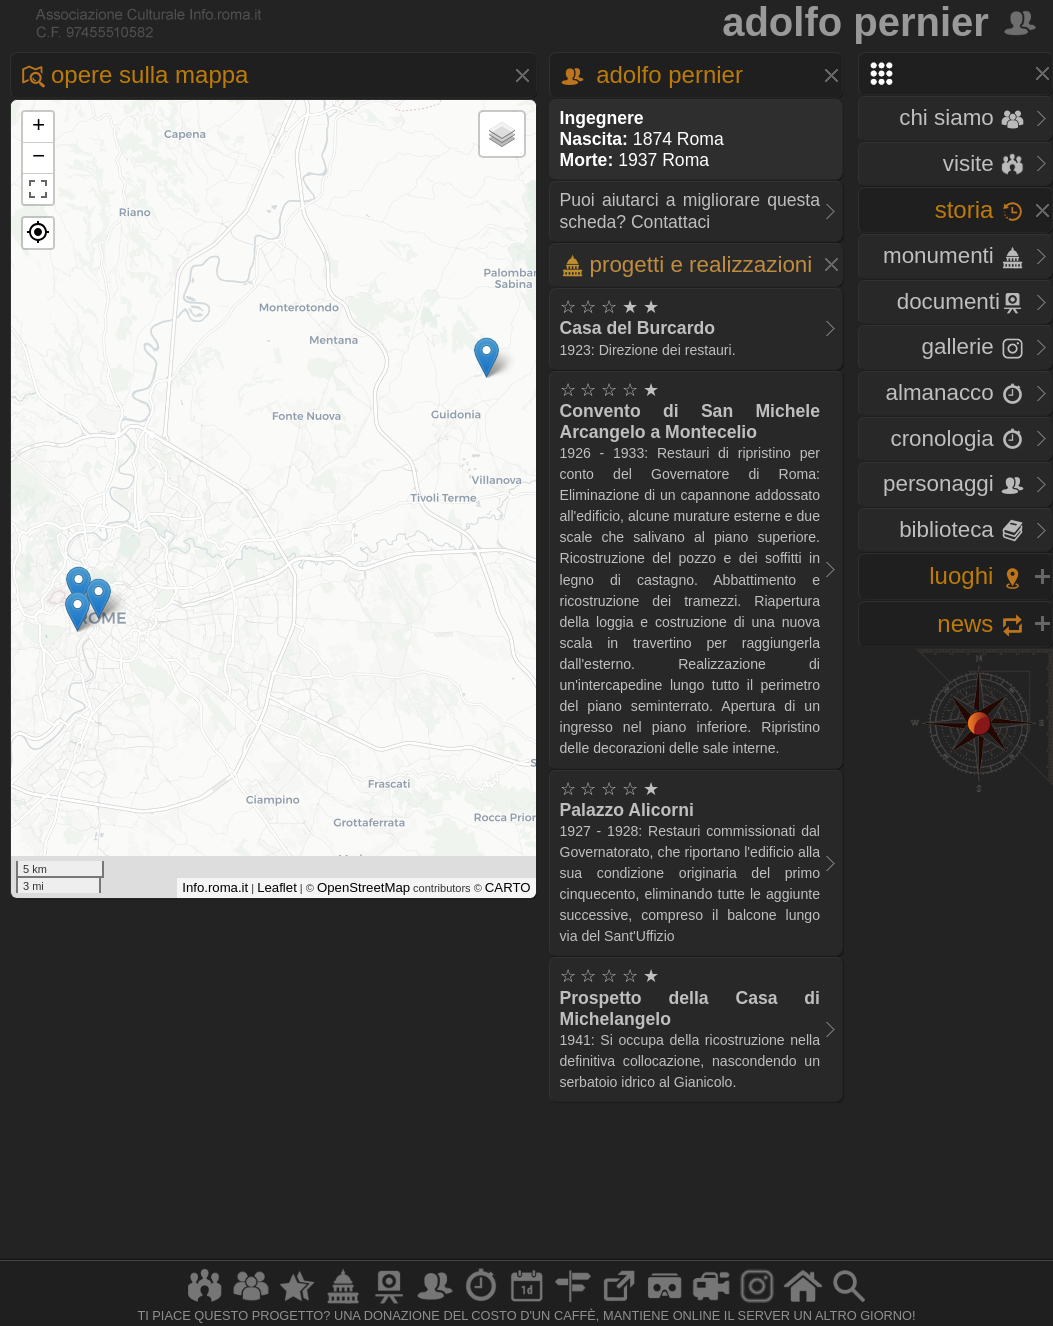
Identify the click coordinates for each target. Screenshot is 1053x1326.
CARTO (508, 887)
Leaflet (277, 887)
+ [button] (38, 127)
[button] (38, 233)
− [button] (38, 158)
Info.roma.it (215, 887)
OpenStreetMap (363, 887)
